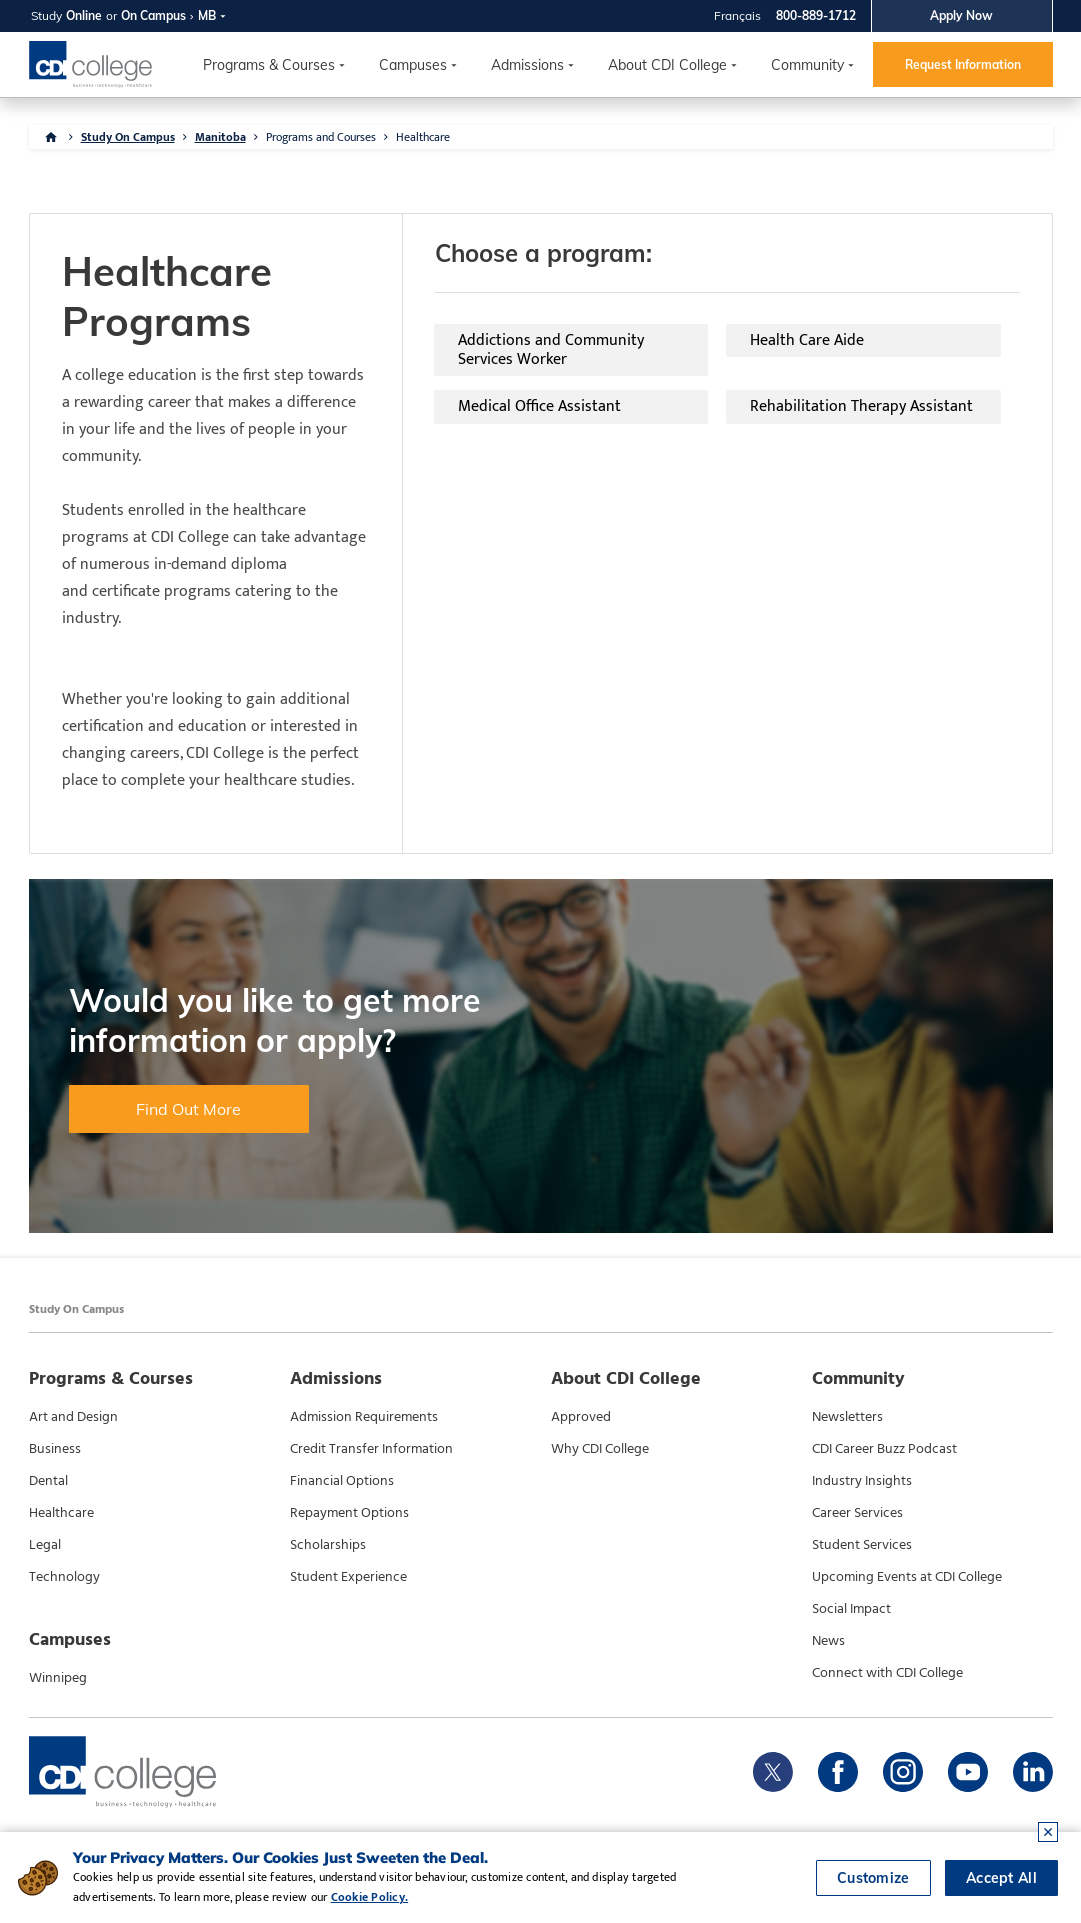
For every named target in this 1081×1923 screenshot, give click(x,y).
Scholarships (328, 1545)
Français (737, 15)
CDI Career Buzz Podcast (884, 1449)
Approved (581, 1417)
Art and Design (73, 1417)
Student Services (862, 1545)
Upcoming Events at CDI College (907, 1577)
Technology (64, 1577)
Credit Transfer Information (371, 1449)
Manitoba (220, 137)
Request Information (963, 64)
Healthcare (423, 137)
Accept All (1001, 1878)
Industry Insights (862, 1481)
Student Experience (348, 1577)
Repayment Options (349, 1513)
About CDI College (667, 65)
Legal (45, 1545)
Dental (48, 1481)
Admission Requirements (364, 1417)
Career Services (857, 1513)
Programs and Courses (321, 137)
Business (55, 1449)
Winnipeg (58, 1678)
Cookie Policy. (369, 1897)
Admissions (527, 65)
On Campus (153, 15)
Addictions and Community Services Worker (551, 350)
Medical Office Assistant (539, 406)
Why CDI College (600, 1449)
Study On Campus (128, 137)
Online (84, 15)
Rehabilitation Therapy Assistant (861, 406)
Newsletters (847, 1417)
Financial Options (342, 1481)
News (828, 1641)
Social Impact (851, 1609)
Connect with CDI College (887, 1673)
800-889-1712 (816, 15)
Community (807, 65)
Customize (873, 1878)
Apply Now (961, 15)
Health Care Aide (807, 340)
